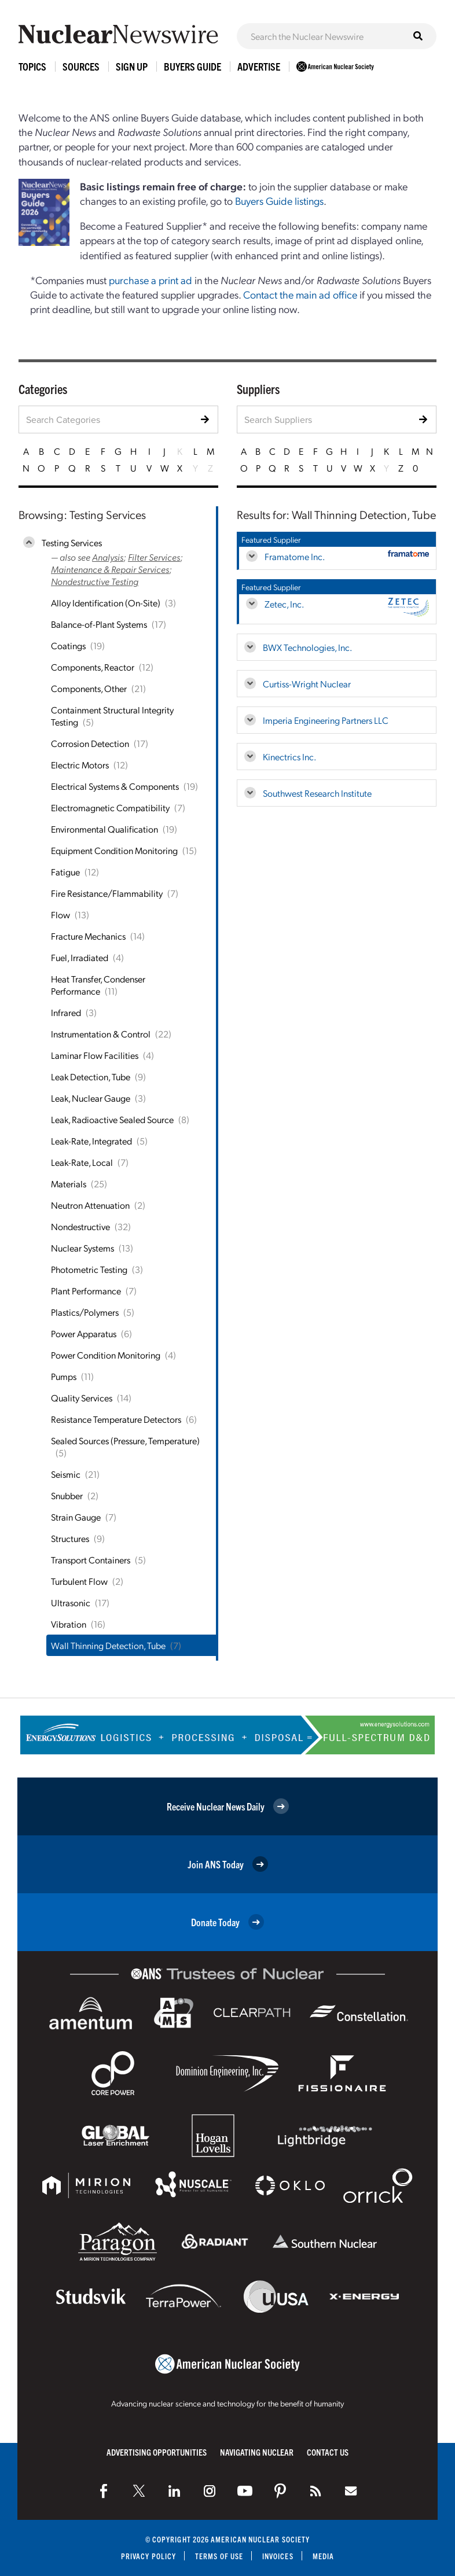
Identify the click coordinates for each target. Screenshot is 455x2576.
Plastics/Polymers (85, 1312)
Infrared (66, 1012)
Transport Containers (90, 1560)
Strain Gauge (76, 1517)
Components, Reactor (92, 667)
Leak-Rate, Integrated (91, 1141)
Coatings (68, 645)
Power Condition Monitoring (105, 1355)
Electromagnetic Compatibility (110, 807)
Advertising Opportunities (157, 2451)
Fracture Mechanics (88, 936)
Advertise (258, 66)
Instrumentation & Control (101, 1034)
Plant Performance (86, 1291)
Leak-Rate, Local (82, 1162)
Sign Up (132, 66)
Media (323, 2556)
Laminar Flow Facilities (94, 1055)
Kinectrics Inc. (289, 756)
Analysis (107, 557)
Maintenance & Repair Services (110, 569)
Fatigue (65, 872)
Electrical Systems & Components (115, 786)
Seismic (65, 1474)
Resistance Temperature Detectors (116, 1419)
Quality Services (81, 1398)
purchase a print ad (150, 279)
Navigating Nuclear (256, 2451)
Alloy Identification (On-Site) (105, 603)
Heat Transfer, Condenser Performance (98, 985)
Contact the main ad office (300, 294)
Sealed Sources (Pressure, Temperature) (125, 1440)
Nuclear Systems (82, 1248)
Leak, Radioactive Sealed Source (112, 1119)
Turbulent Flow (79, 1581)
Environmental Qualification (104, 829)
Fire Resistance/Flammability (107, 893)
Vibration (68, 1624)
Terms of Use (219, 2556)
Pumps (63, 1376)
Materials (68, 1183)
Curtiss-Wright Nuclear (307, 684)
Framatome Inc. (295, 556)
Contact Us (327, 2451)
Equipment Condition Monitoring (114, 850)
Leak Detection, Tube (90, 1076)
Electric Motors (80, 765)
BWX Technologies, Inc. (307, 647)
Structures (70, 1538)
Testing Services (72, 542)
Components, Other (89, 688)
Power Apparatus (83, 1333)
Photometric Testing (89, 1269)
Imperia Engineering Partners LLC (325, 720)
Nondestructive (80, 1226)
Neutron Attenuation (90, 1205)
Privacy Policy (148, 2556)
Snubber (67, 1495)
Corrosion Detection (90, 743)
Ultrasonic (70, 1602)
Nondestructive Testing (94, 581)
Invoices (277, 2556)
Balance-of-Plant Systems (99, 624)
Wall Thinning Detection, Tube (108, 1645)
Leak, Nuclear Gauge (90, 1098)
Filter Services (154, 557)
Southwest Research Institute (317, 793)
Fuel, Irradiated (79, 957)
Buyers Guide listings (279, 200)
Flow (60, 914)
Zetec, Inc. (284, 604)
